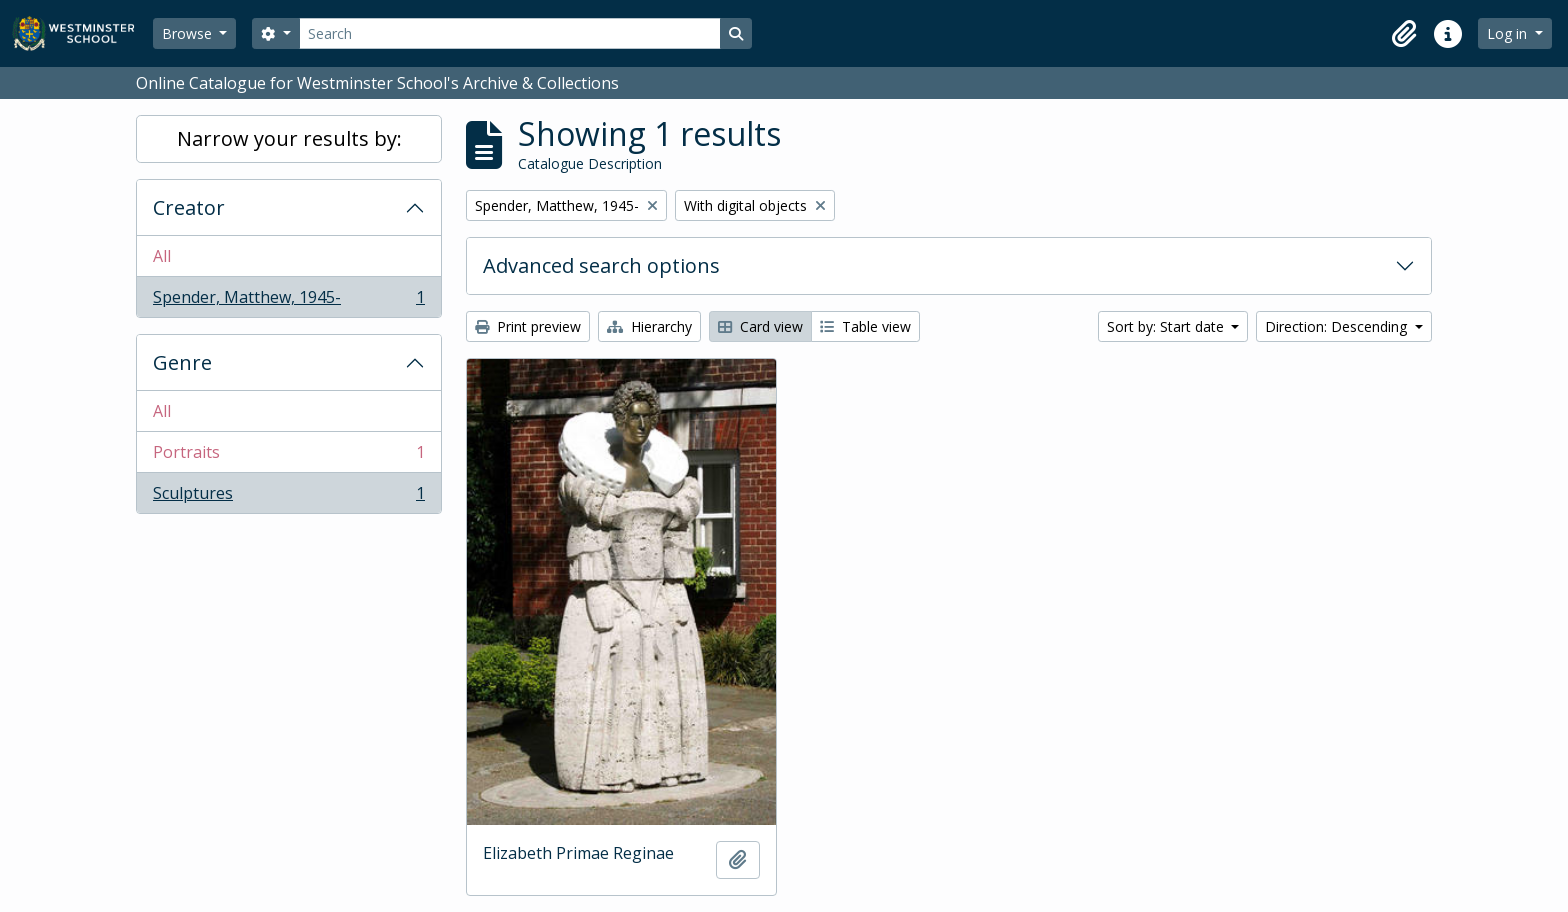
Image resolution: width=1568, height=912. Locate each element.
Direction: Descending (1338, 326)
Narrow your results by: (289, 138)
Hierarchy (649, 326)
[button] (1404, 34)
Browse (189, 33)
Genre (182, 362)
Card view (760, 326)
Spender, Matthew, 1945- (288, 301)
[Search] (510, 33)
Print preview (528, 326)
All (162, 256)
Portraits (288, 456)
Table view (865, 326)
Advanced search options (601, 265)
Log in (1509, 33)
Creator (189, 207)
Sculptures (288, 497)
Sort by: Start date (1167, 326)
